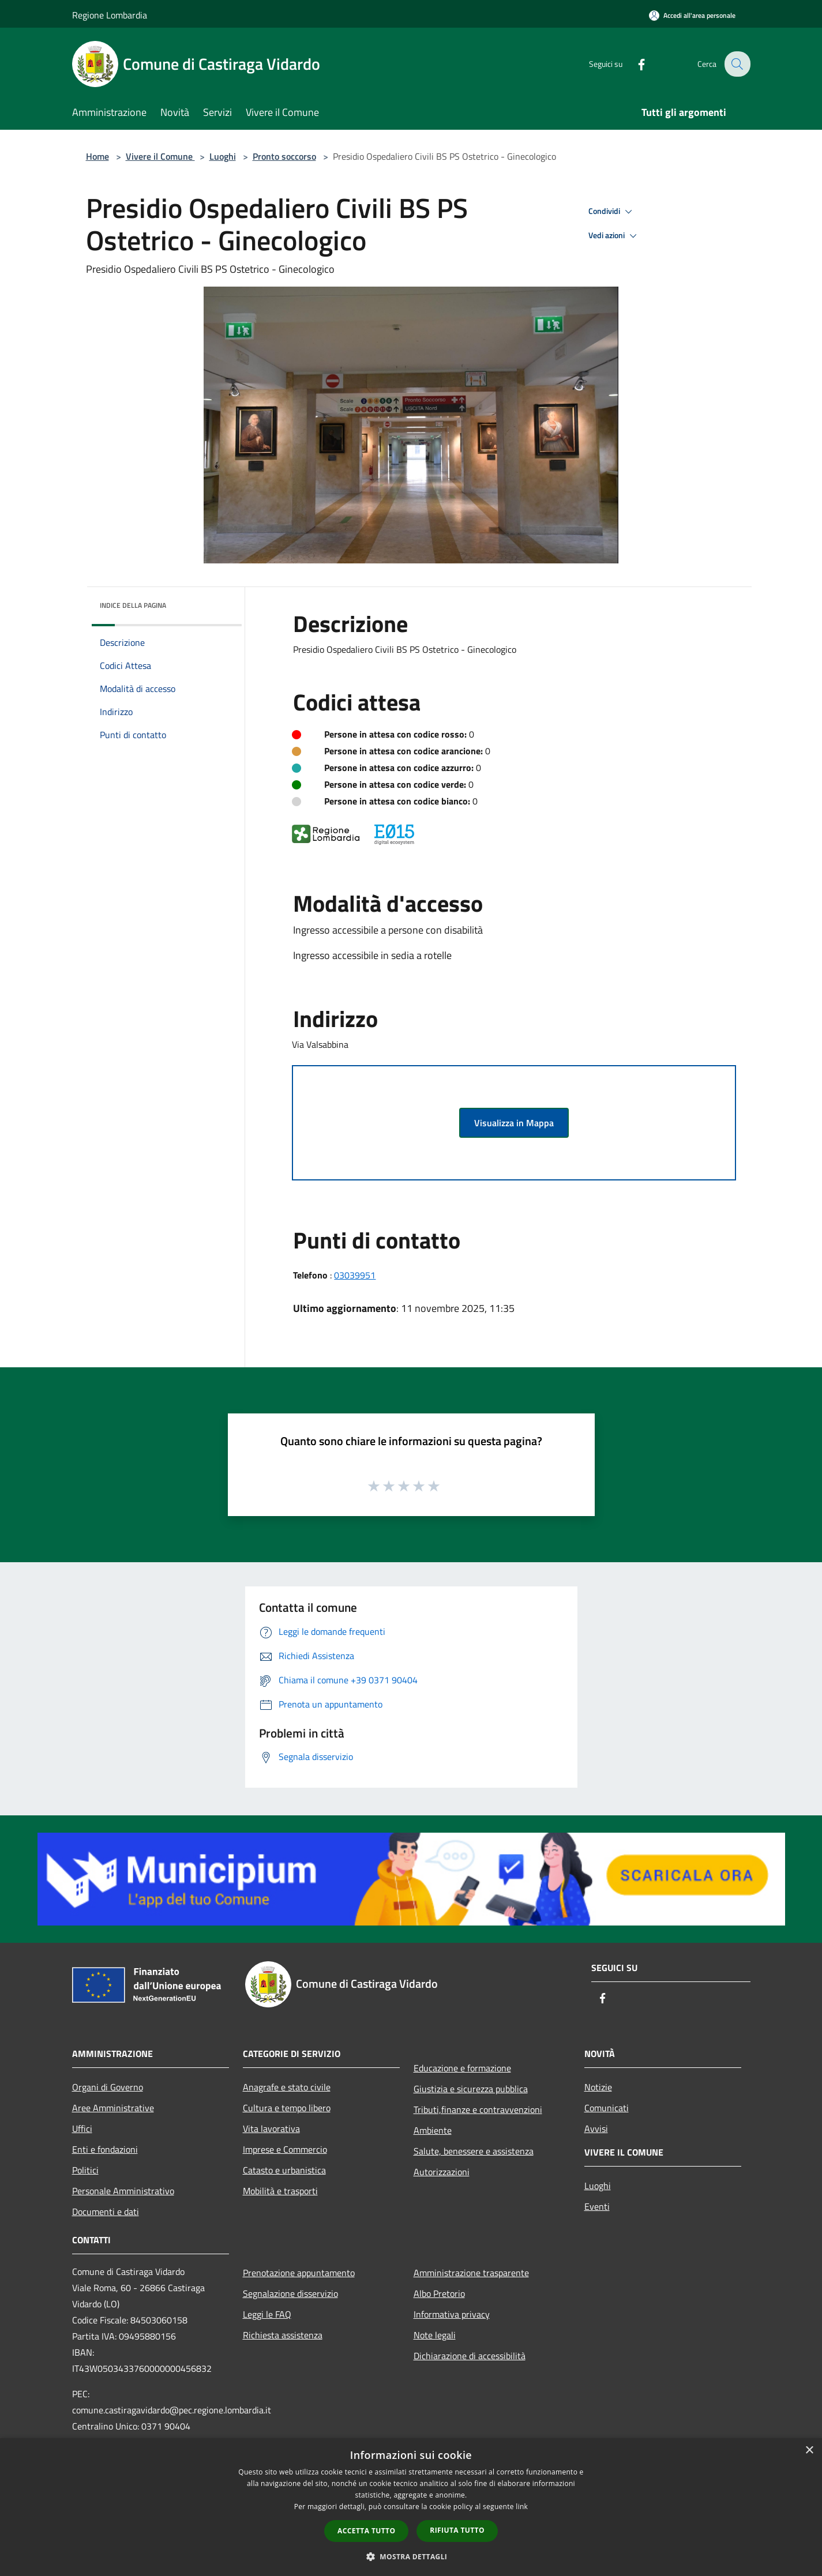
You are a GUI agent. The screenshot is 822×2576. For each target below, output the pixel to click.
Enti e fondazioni (105, 2149)
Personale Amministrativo (123, 2191)
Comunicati (606, 2108)
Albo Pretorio (439, 2293)
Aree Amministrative (113, 2108)
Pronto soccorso (284, 156)
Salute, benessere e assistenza (474, 2151)
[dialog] (411, 2507)
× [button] (809, 2450)
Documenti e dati (105, 2211)
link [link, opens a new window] (522, 2506)
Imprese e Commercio (285, 2149)
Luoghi (222, 156)
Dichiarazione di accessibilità (470, 2356)
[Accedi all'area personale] (692, 15)
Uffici (82, 2128)
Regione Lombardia (109, 15)
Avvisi (596, 2128)
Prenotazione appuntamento (299, 2273)
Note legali (435, 2335)
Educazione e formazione (462, 2068)
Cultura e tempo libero (287, 2108)
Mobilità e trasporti (280, 2191)
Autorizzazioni (442, 2172)
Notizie (598, 2087)
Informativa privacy (452, 2314)
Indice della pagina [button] (133, 605)
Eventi (597, 2206)
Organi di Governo (107, 2087)
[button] (411, 2556)
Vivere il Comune (160, 156)
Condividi (612, 212)
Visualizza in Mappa (514, 1123)
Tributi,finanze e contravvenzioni (478, 2109)
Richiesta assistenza (282, 2335)
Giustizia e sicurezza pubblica (471, 2089)
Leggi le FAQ (267, 2314)
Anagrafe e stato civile (287, 2087)
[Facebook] (633, 64)
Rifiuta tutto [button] (457, 2530)
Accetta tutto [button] (366, 2531)
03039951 (355, 1275)
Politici (85, 2170)
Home (97, 156)
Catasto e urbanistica (284, 2170)
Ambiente (433, 2130)
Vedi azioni (614, 236)
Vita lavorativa (271, 2128)
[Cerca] (736, 64)
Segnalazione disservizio (290, 2293)
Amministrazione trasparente (471, 2273)
